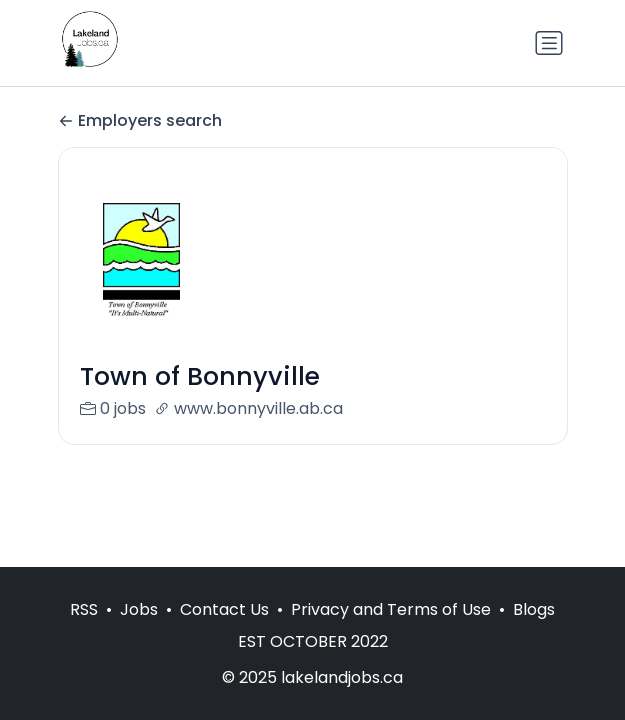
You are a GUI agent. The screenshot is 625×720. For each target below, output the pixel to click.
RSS (84, 609)
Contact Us (224, 609)
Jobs (139, 609)
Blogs (534, 609)
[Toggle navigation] (549, 43)
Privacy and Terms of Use (391, 609)
